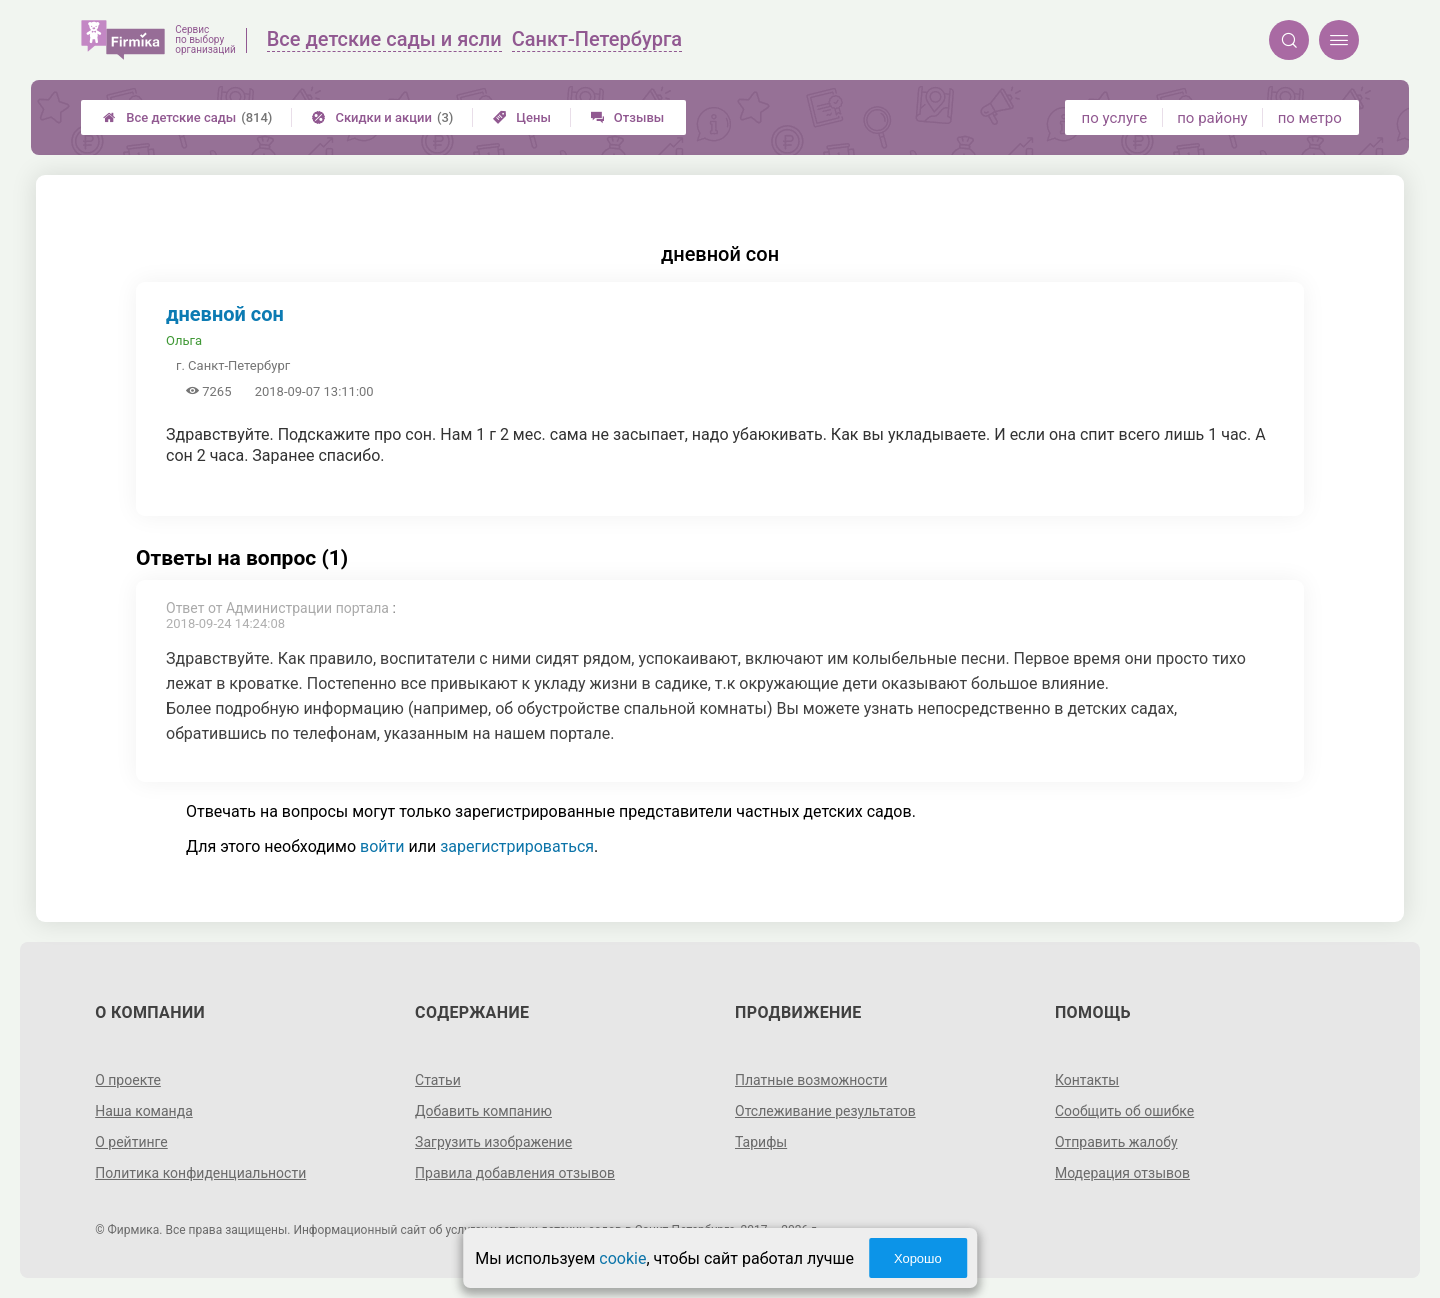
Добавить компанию (483, 1111)
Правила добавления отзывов (515, 1173)
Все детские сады (187, 117)
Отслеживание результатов (825, 1111)
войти (382, 846)
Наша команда (144, 1111)
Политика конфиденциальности (200, 1173)
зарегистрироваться (517, 846)
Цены (522, 117)
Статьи (438, 1080)
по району (1212, 118)
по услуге (1115, 118)
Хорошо (918, 1258)
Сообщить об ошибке (1124, 1111)
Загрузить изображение (493, 1142)
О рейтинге (131, 1142)
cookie (622, 1258)
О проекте (128, 1080)
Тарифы (761, 1142)
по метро (1310, 118)
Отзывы (627, 117)
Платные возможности (811, 1080)
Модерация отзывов (1122, 1173)
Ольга (184, 340)
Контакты (1087, 1080)
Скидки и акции (382, 117)
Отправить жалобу (1116, 1142)
